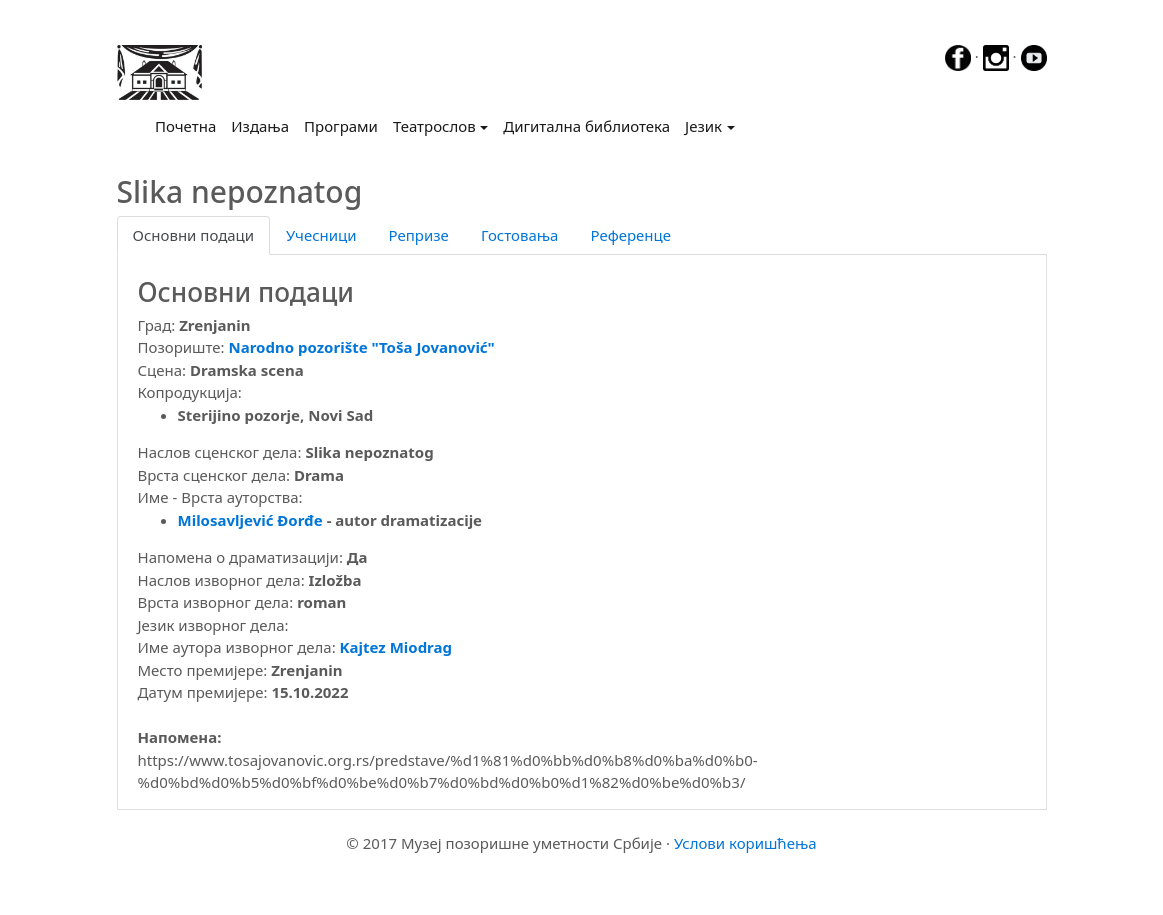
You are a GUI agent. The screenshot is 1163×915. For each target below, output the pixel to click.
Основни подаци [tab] (194, 235)
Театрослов (434, 126)
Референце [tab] (630, 235)
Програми (341, 126)
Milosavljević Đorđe (250, 520)
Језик (703, 126)
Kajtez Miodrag (396, 647)
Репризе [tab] (419, 235)
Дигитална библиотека (586, 126)
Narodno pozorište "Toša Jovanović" (362, 347)
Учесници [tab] (321, 235)
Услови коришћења (745, 843)
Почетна (189, 125)
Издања (260, 126)
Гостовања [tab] (520, 235)
